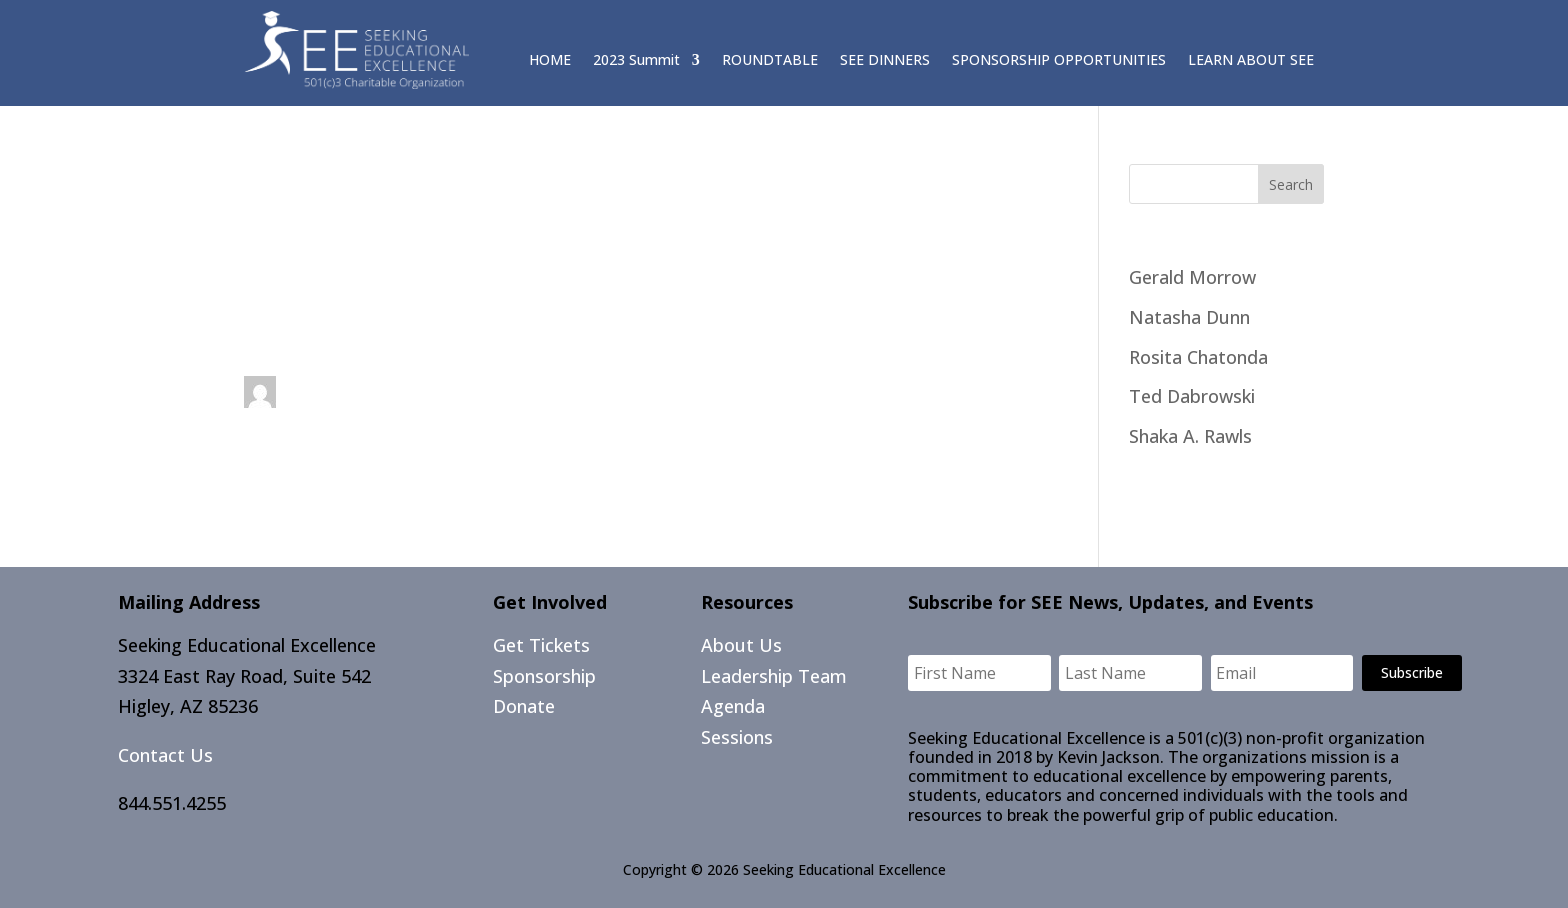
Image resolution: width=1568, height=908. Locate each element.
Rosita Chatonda (1198, 357)
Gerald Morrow (1192, 277)
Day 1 (267, 330)
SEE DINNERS (885, 61)
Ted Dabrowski (1192, 396)
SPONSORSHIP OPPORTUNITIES (1059, 61)
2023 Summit (636, 61)
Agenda (733, 706)
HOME (550, 61)
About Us (741, 645)
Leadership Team (774, 676)
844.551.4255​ (172, 803)
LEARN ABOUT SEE (1251, 61)
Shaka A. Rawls (1190, 436)
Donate (524, 706)
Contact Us (165, 755)
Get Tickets (541, 645)
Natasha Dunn (1189, 317)
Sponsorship (544, 676)
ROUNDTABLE (770, 61)
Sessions (737, 737)
